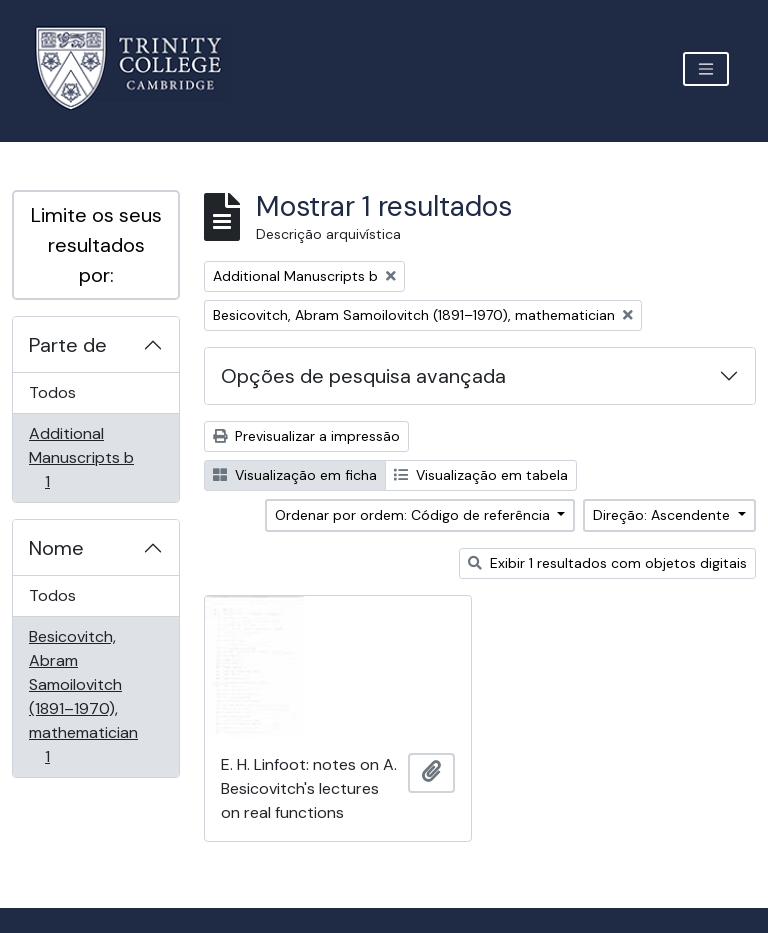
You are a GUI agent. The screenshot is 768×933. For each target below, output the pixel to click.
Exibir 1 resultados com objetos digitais (607, 563)
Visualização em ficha (295, 475)
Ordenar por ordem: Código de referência (414, 515)
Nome (56, 548)
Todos (52, 392)
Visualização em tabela (481, 475)
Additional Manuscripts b (81, 457)
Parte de (68, 345)
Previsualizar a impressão (306, 436)
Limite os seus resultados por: (96, 245)
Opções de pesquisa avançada (363, 376)
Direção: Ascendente (663, 515)
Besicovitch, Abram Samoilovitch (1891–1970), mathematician (83, 696)
